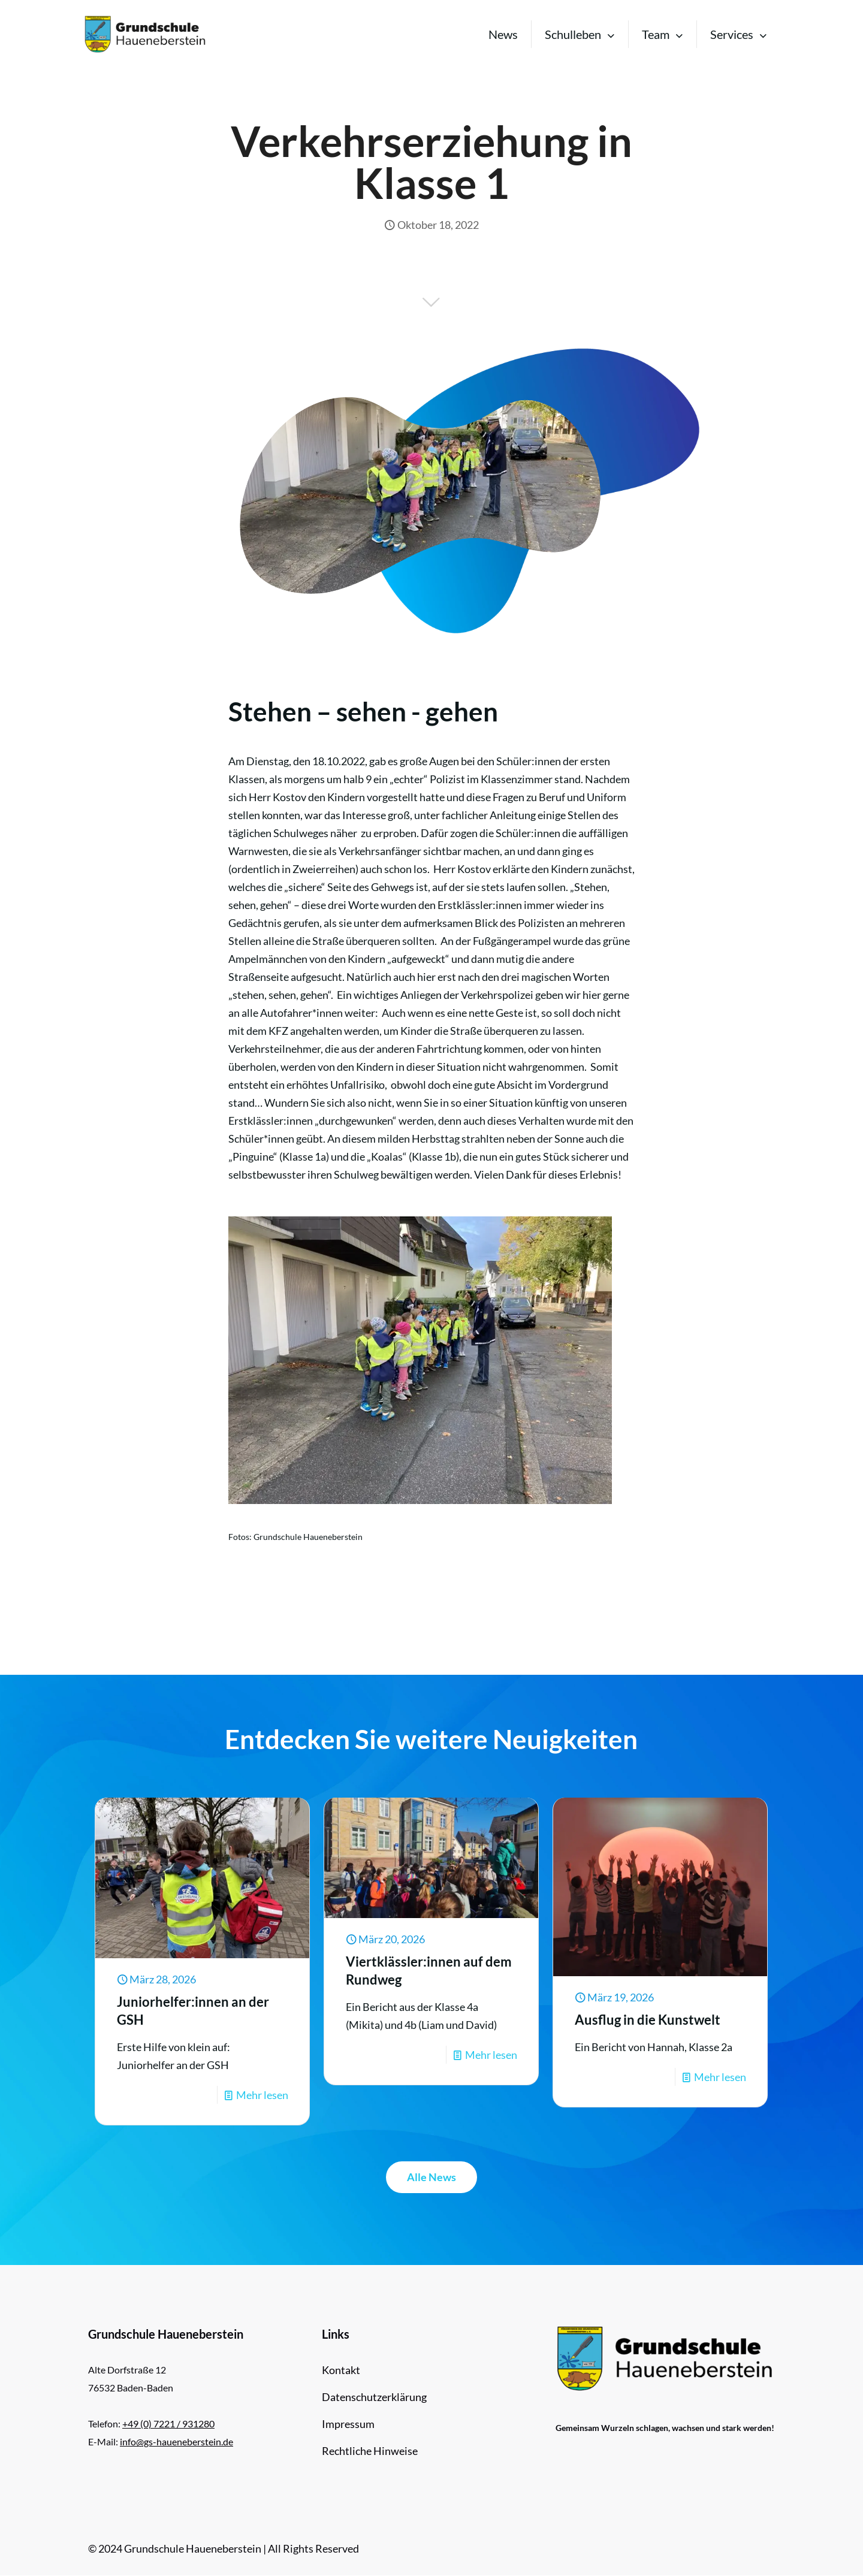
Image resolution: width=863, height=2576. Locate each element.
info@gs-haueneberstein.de (176, 2441)
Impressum (348, 2423)
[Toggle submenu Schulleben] (580, 34)
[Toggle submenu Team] (662, 34)
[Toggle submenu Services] (738, 34)
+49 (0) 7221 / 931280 (168, 2423)
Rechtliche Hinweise (370, 2450)
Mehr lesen (262, 2094)
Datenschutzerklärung (374, 2396)
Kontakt (341, 2369)
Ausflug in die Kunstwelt (647, 2020)
